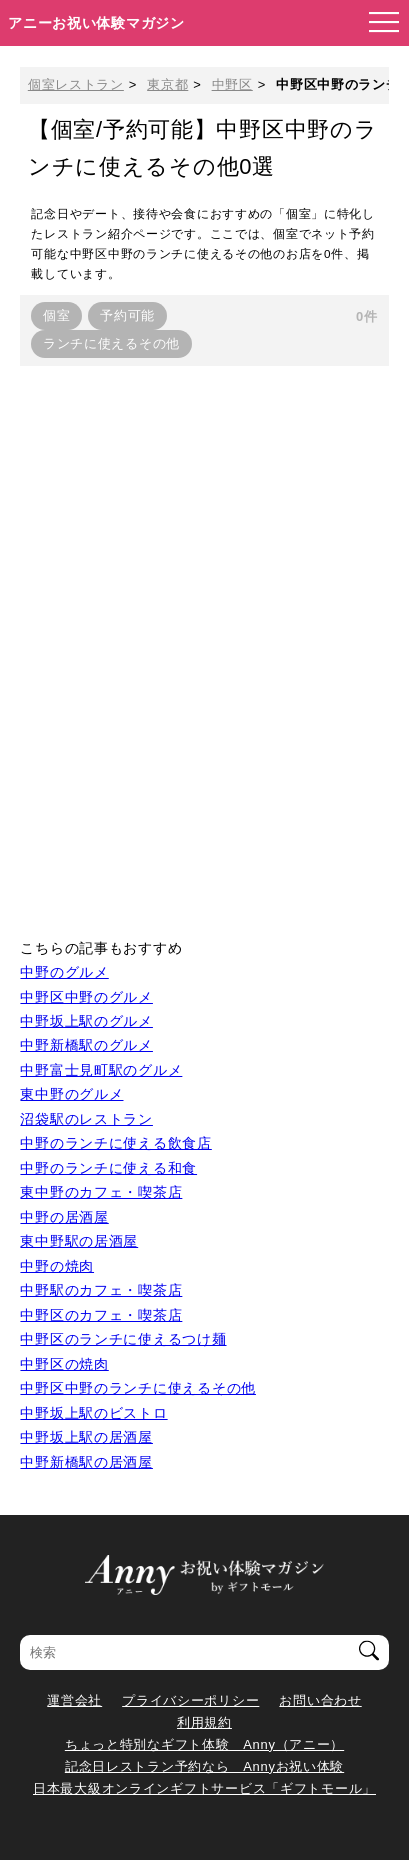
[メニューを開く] (378, 23)
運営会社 (74, 1700)
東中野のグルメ (71, 1094)
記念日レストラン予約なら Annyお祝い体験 (204, 1766)
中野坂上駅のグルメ (86, 1021)
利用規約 (204, 1722)
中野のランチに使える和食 (108, 1168)
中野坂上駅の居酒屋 (86, 1437)
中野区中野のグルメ (86, 997)
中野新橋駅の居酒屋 (86, 1462)
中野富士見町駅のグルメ (101, 1070)
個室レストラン (76, 84)
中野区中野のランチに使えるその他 (138, 1388)
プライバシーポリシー (190, 1700)
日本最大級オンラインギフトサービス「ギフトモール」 (204, 1788)
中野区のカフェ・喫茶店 (101, 1315)
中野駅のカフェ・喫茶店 (101, 1290)
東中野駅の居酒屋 (79, 1241)
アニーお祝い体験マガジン (96, 23)
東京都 (167, 84)
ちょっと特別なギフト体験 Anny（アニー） (204, 1744)
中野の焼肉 (57, 1266)
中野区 (232, 84)
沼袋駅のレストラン (86, 1119)
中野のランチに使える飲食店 (115, 1143)
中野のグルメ (64, 972)
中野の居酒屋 (64, 1217)
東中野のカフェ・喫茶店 (101, 1192)
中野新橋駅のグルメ (86, 1045)
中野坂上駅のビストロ (93, 1413)
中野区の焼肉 (64, 1364)
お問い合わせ (320, 1700)
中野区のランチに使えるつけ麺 (123, 1339)
